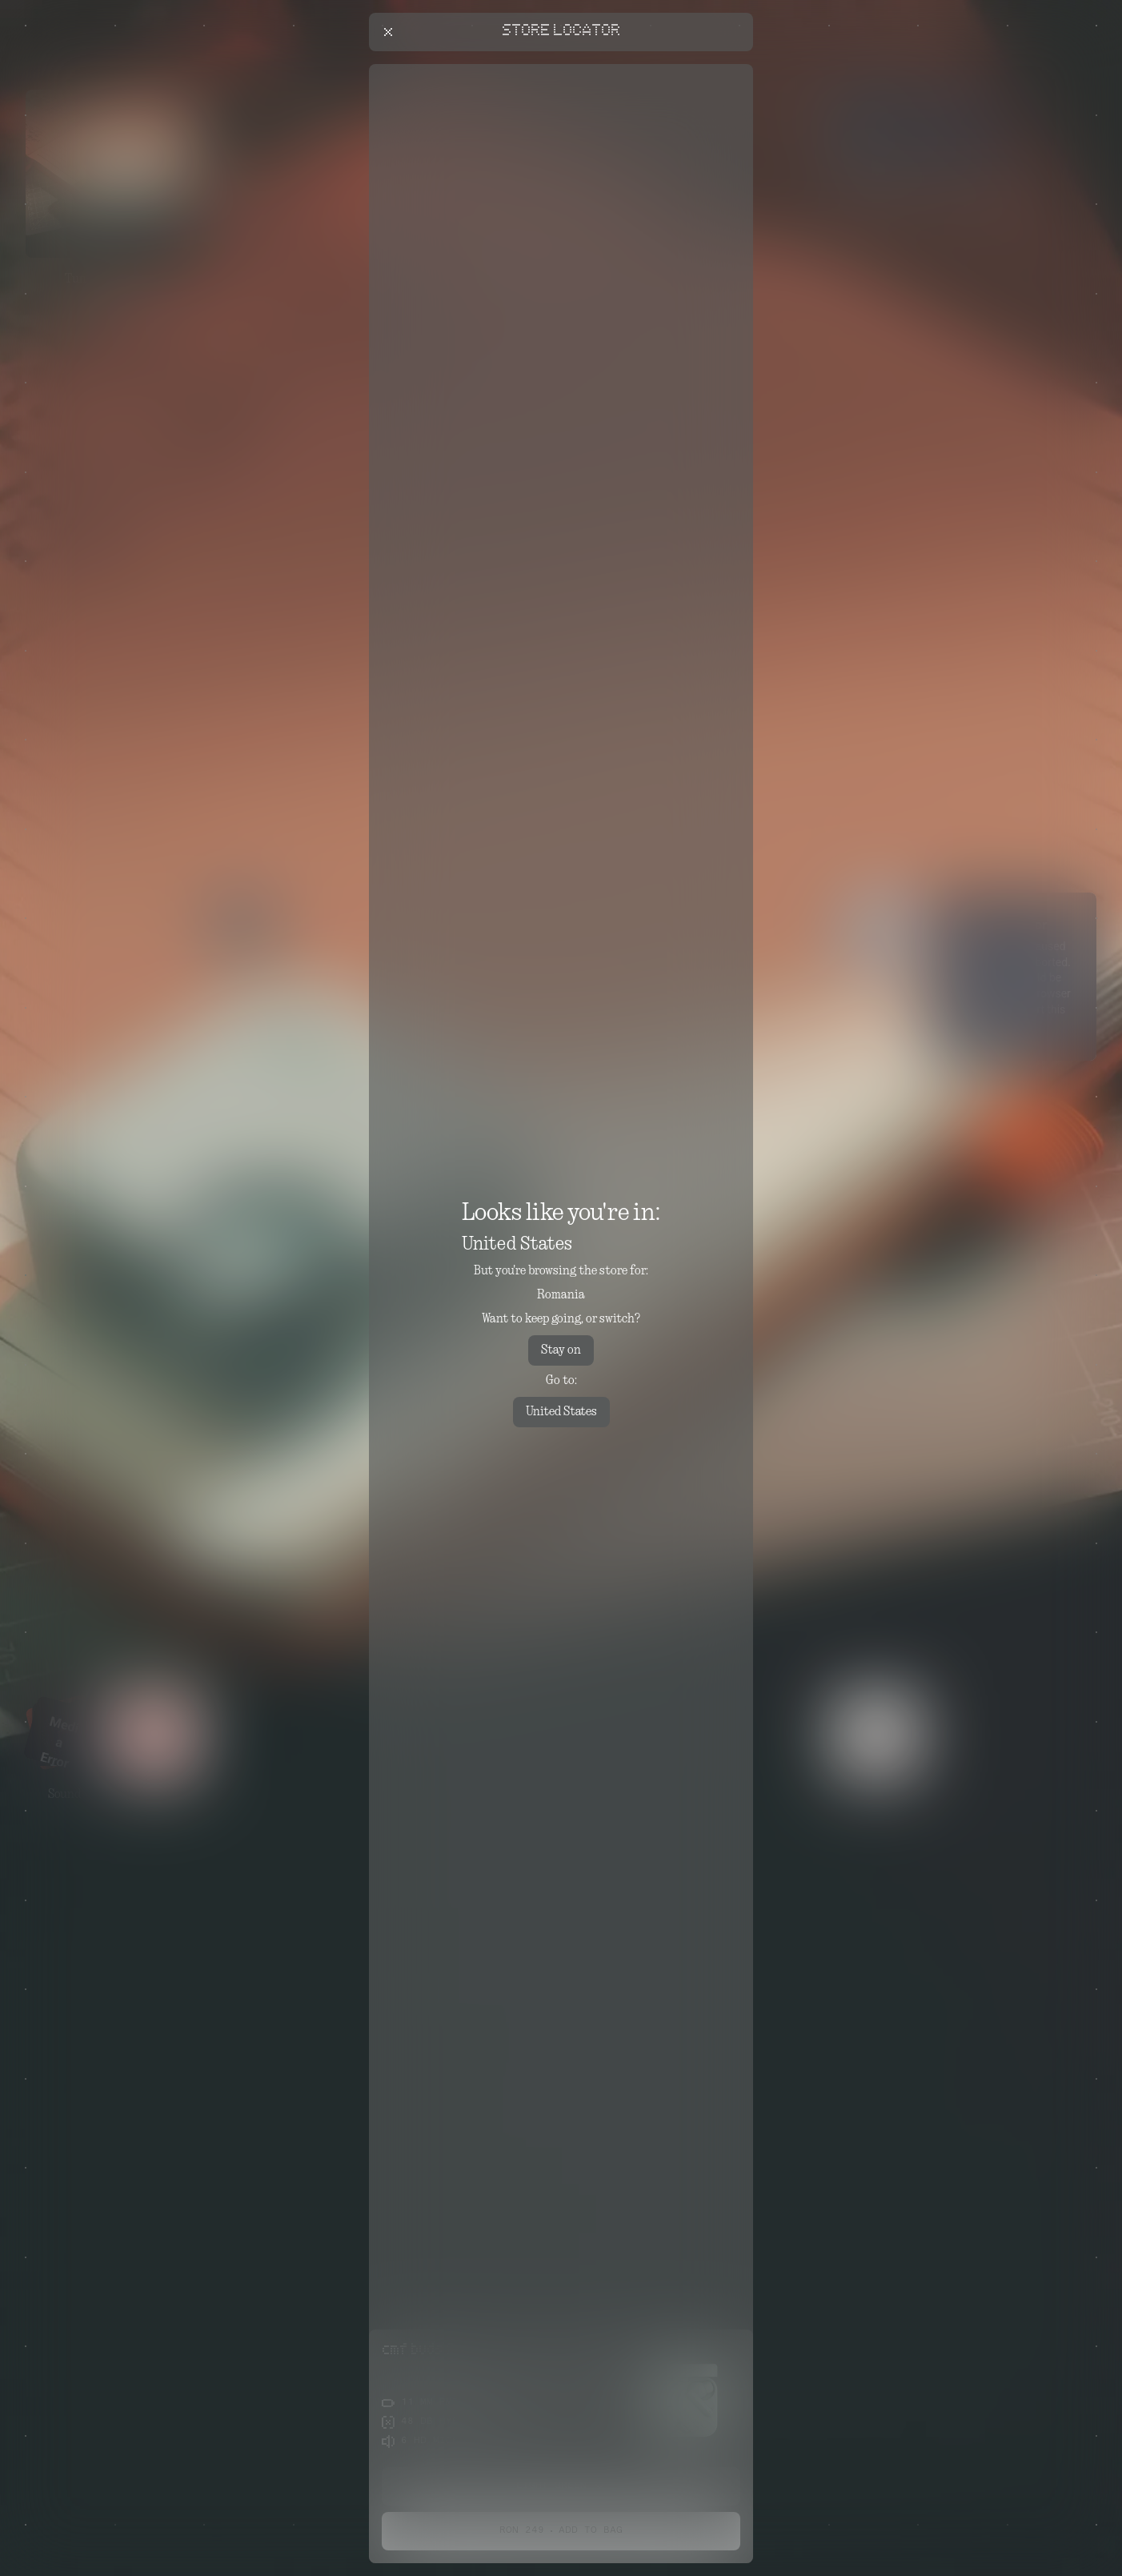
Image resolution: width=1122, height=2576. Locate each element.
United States (561, 1412)
